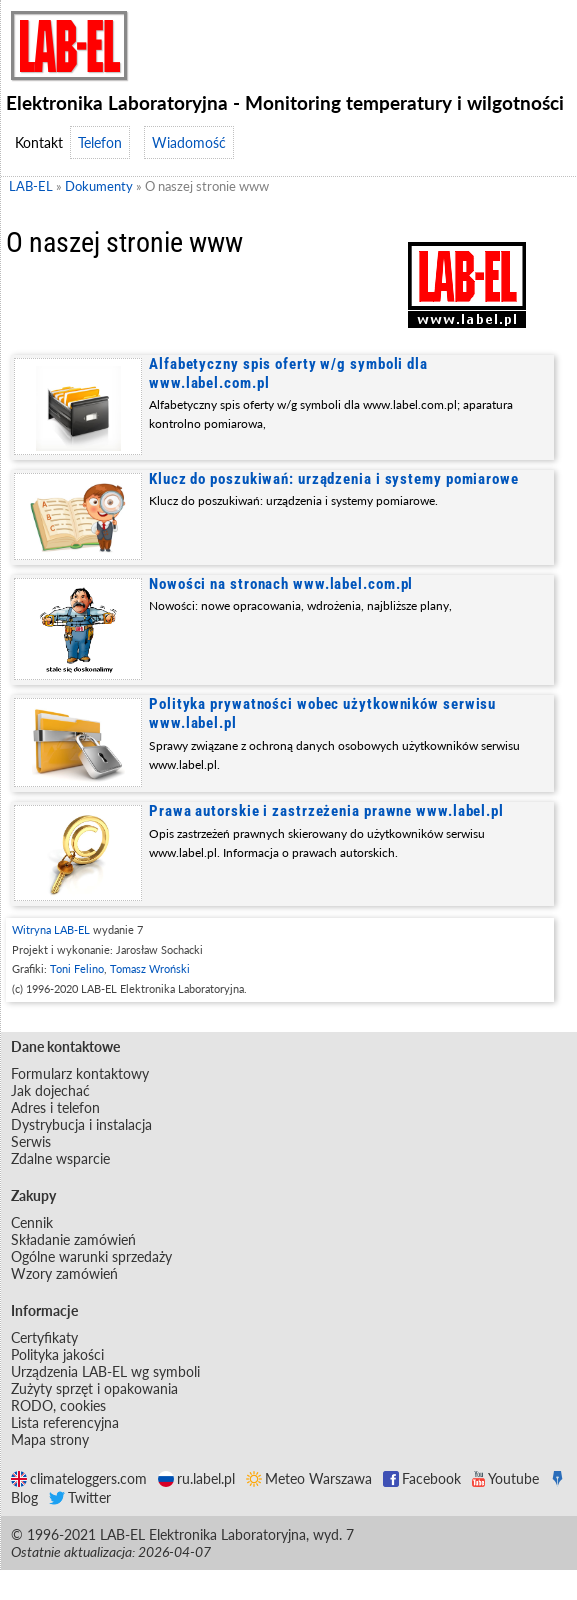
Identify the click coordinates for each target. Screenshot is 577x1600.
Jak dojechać (50, 1090)
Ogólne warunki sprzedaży (91, 1256)
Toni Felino (77, 968)
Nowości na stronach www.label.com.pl (281, 584)
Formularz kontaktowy (80, 1073)
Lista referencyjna (65, 1422)
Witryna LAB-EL (51, 929)
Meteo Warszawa (309, 1478)
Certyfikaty (44, 1337)
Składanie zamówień (73, 1239)
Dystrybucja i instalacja (81, 1124)
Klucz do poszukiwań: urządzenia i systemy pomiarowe (334, 479)
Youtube (505, 1478)
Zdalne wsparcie (60, 1158)
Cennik (32, 1222)
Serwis (31, 1141)
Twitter (80, 1497)
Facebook (422, 1478)
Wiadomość (189, 142)
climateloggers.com (79, 1478)
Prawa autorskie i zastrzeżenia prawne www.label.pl (326, 811)
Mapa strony (50, 1439)
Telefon (100, 142)
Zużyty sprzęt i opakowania (94, 1388)
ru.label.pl (196, 1478)
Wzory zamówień (64, 1273)
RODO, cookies (58, 1405)
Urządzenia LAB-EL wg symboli (105, 1371)
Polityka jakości (57, 1354)
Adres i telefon (55, 1107)
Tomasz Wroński (150, 968)
